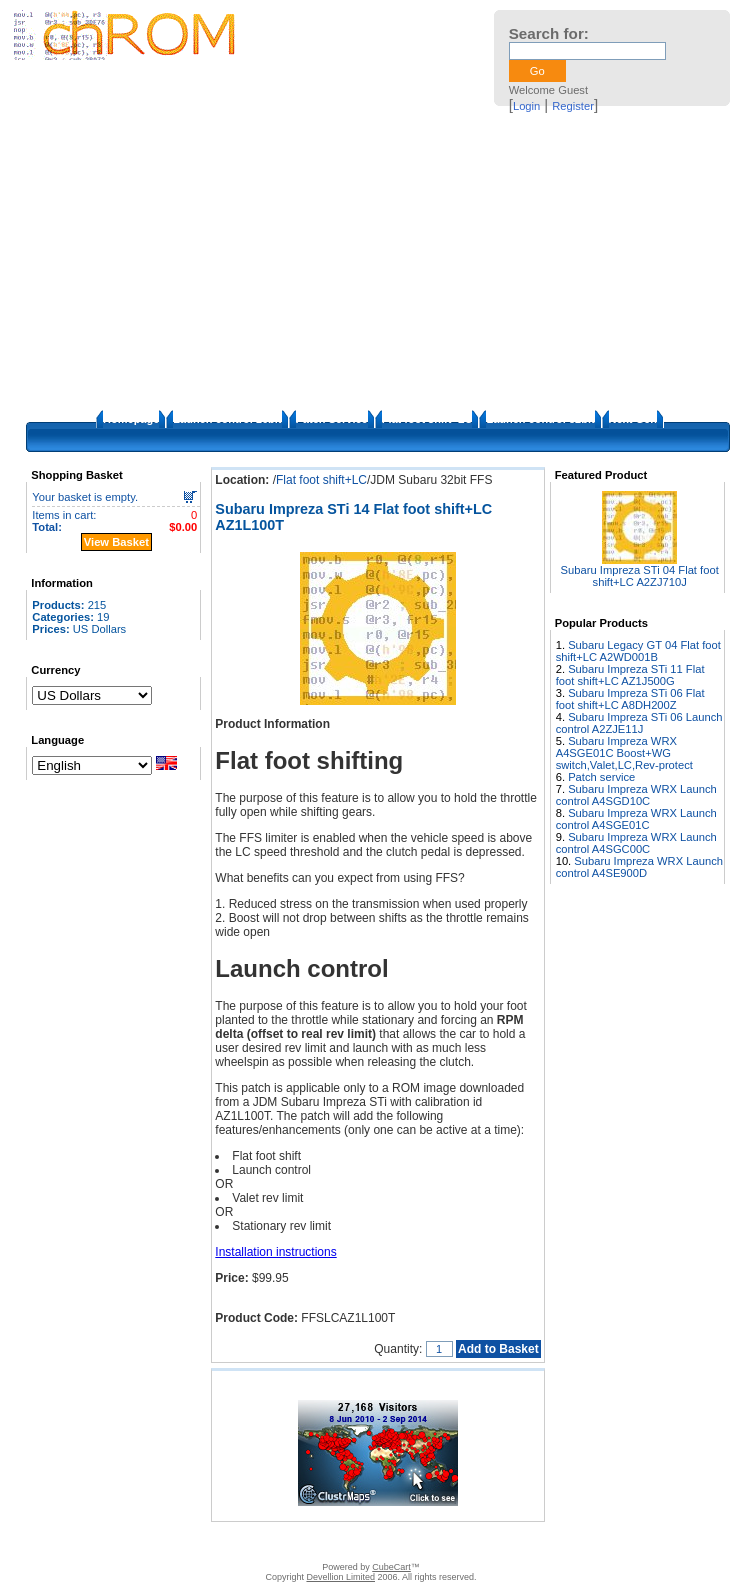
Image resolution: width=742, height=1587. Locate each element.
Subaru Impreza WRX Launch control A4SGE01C (636, 819)
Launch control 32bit (540, 419)
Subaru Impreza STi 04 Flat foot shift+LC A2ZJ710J (640, 576)
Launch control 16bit (227, 419)
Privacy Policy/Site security (512, 1542)
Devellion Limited (340, 1577)
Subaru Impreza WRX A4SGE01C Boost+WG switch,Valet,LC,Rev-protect (624, 753)
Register (573, 106)
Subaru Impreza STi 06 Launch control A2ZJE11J (639, 723)
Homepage (131, 419)
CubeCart (391, 1567)
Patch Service (332, 419)
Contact (186, 1542)
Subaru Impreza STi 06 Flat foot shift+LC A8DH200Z (630, 699)
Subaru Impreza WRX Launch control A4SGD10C (636, 795)
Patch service (601, 777)
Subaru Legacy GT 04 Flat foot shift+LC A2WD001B (638, 651)
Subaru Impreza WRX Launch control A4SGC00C (636, 843)
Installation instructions (275, 1252)
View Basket (116, 542)
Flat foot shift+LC (427, 419)
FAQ (290, 1542)
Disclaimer (242, 1542)
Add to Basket (498, 1349)
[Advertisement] (370, 260)
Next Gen (633, 419)
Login (526, 106)
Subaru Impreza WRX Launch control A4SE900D (639, 867)
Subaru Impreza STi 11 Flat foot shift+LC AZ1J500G (630, 675)
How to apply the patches (374, 1542)
